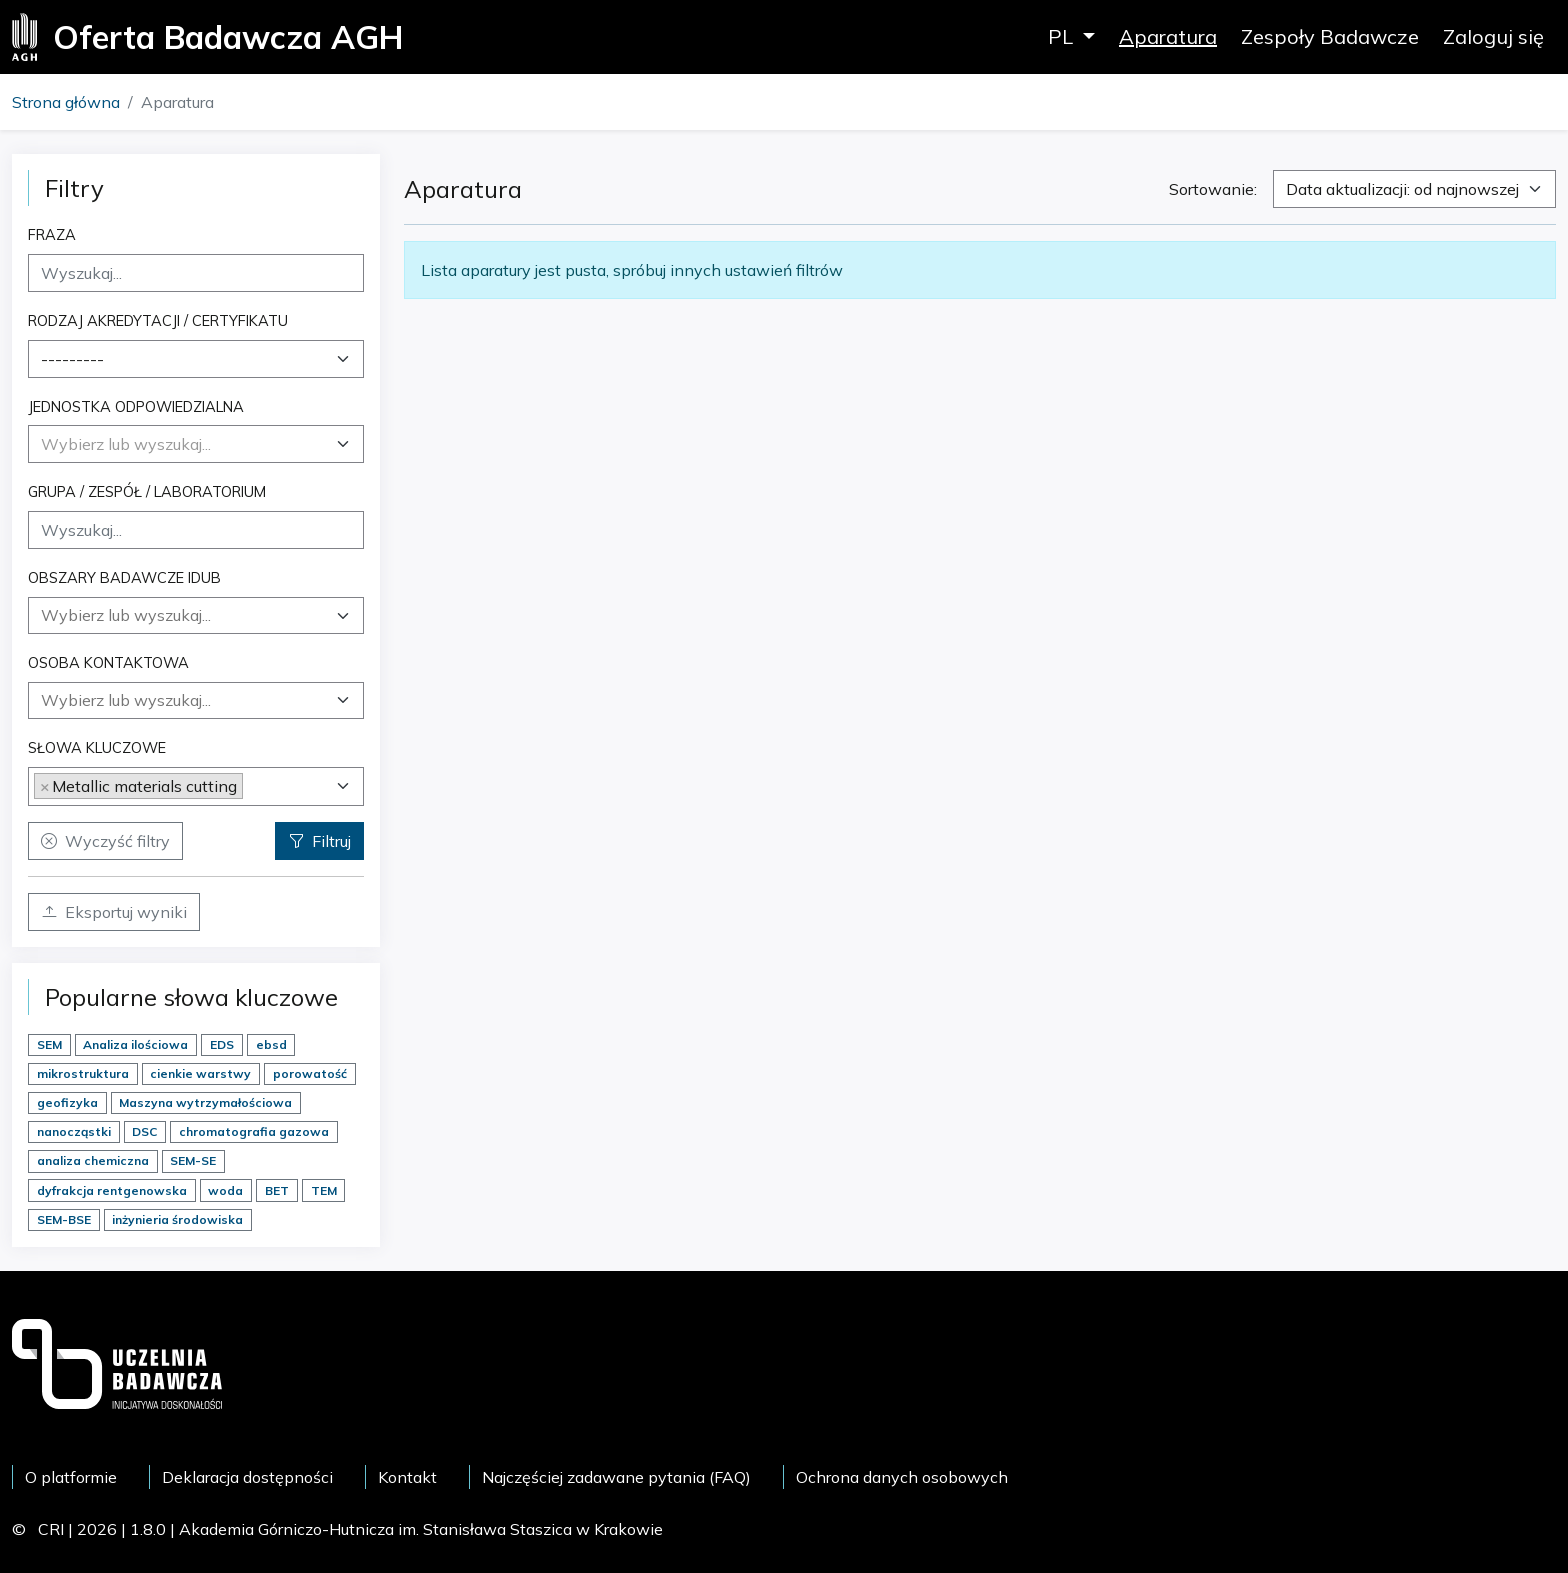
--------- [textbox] (72, 359)
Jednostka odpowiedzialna (136, 406)
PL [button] (1063, 36)
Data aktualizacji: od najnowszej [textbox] (1402, 189)
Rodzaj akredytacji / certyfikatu (158, 320)
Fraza (52, 234)
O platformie (71, 1477)
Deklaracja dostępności (247, 1477)
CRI (51, 1529)
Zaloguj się (1493, 36)
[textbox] (126, 444)
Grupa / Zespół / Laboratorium (147, 491)
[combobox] (196, 359)
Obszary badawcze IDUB (124, 577)
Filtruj (319, 841)
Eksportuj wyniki (114, 912)
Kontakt (407, 1477)
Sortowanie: (1213, 189)
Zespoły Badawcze (1330, 36)
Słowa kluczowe (97, 747)
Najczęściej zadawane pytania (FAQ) (616, 1477)
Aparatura (1168, 36)
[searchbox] (196, 615)
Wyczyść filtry (105, 841)
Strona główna (66, 102)
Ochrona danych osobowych (902, 1477)
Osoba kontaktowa (108, 662)
